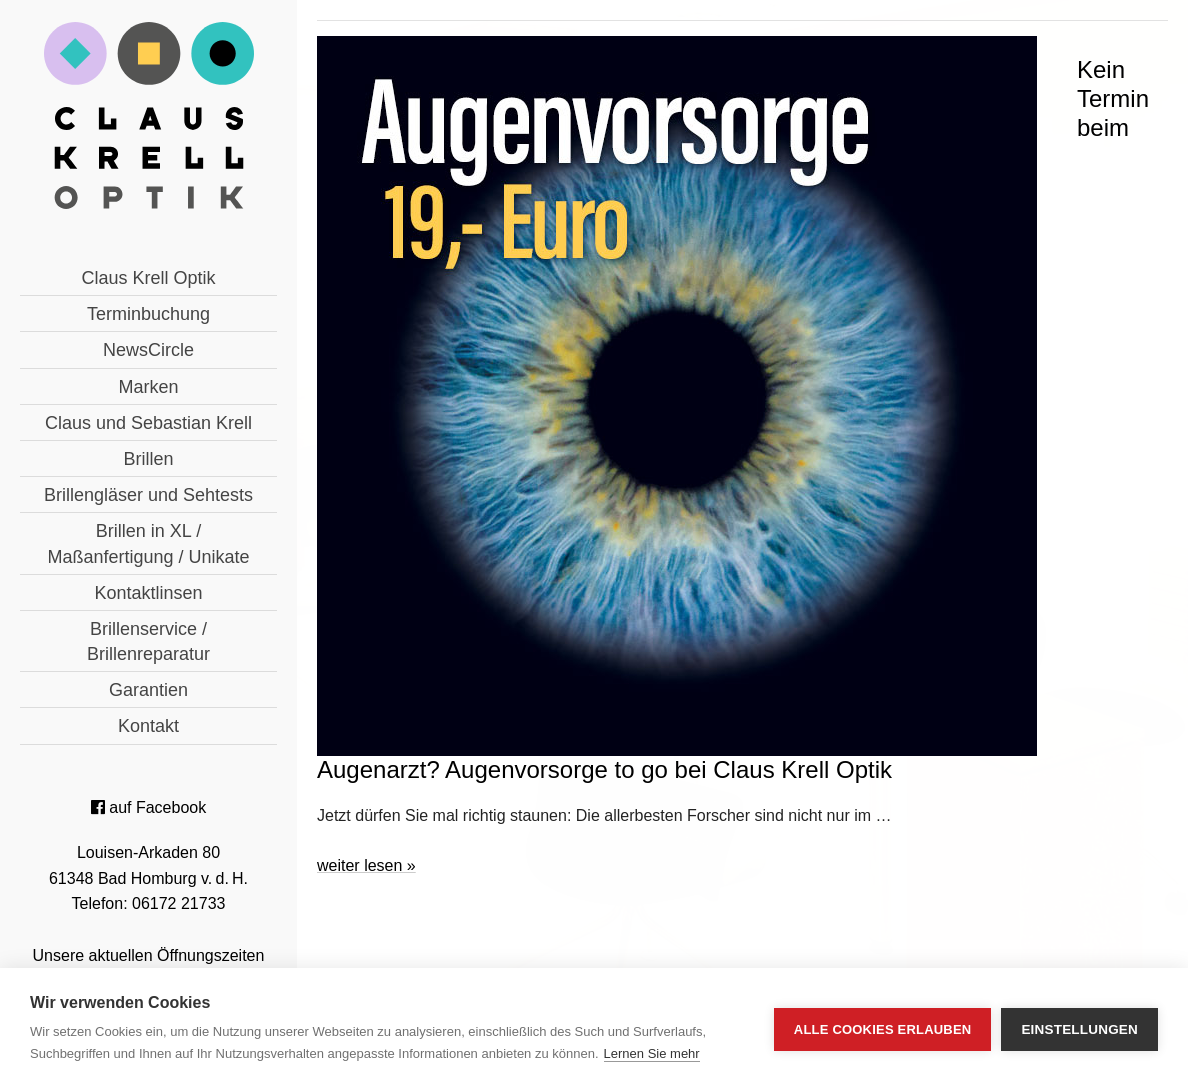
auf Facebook (148, 807)
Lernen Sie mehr (652, 1053)
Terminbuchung (148, 314)
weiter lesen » (366, 865)
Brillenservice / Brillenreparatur (148, 641)
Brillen (148, 459)
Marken (148, 387)
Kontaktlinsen (148, 593)
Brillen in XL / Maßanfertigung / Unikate (148, 543)
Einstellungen (1079, 1029)
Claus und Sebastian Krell (148, 423)
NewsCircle (148, 350)
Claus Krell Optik (148, 278)
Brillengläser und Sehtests (148, 495)
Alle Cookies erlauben (883, 1029)
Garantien (148, 690)
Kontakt (148, 726)
